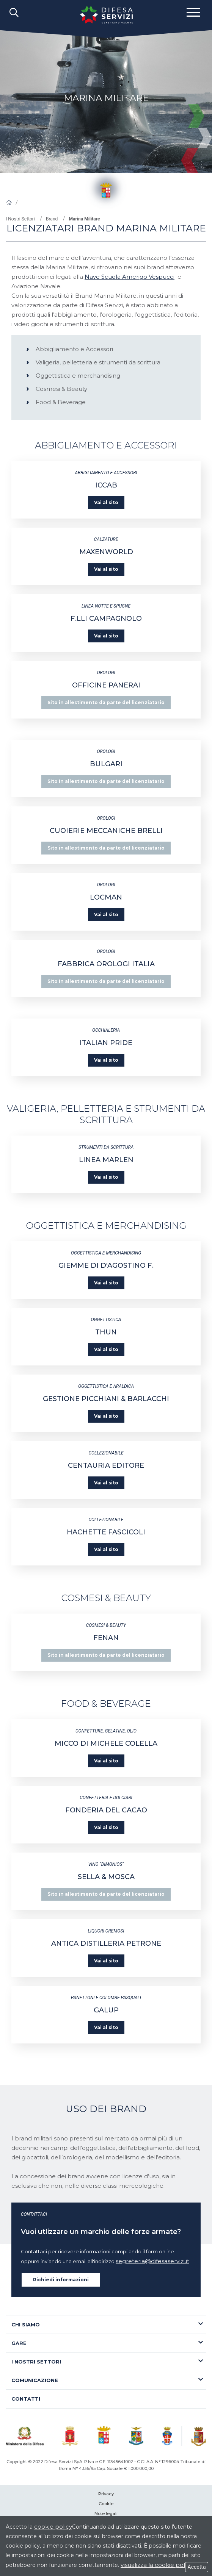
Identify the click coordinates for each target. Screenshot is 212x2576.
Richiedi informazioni (61, 2279)
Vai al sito (106, 502)
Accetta (196, 2567)
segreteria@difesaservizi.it (152, 2261)
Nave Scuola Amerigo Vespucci (129, 276)
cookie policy (53, 2526)
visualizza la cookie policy (157, 2564)
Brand (52, 219)
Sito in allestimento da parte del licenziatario (106, 702)
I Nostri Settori (20, 219)
